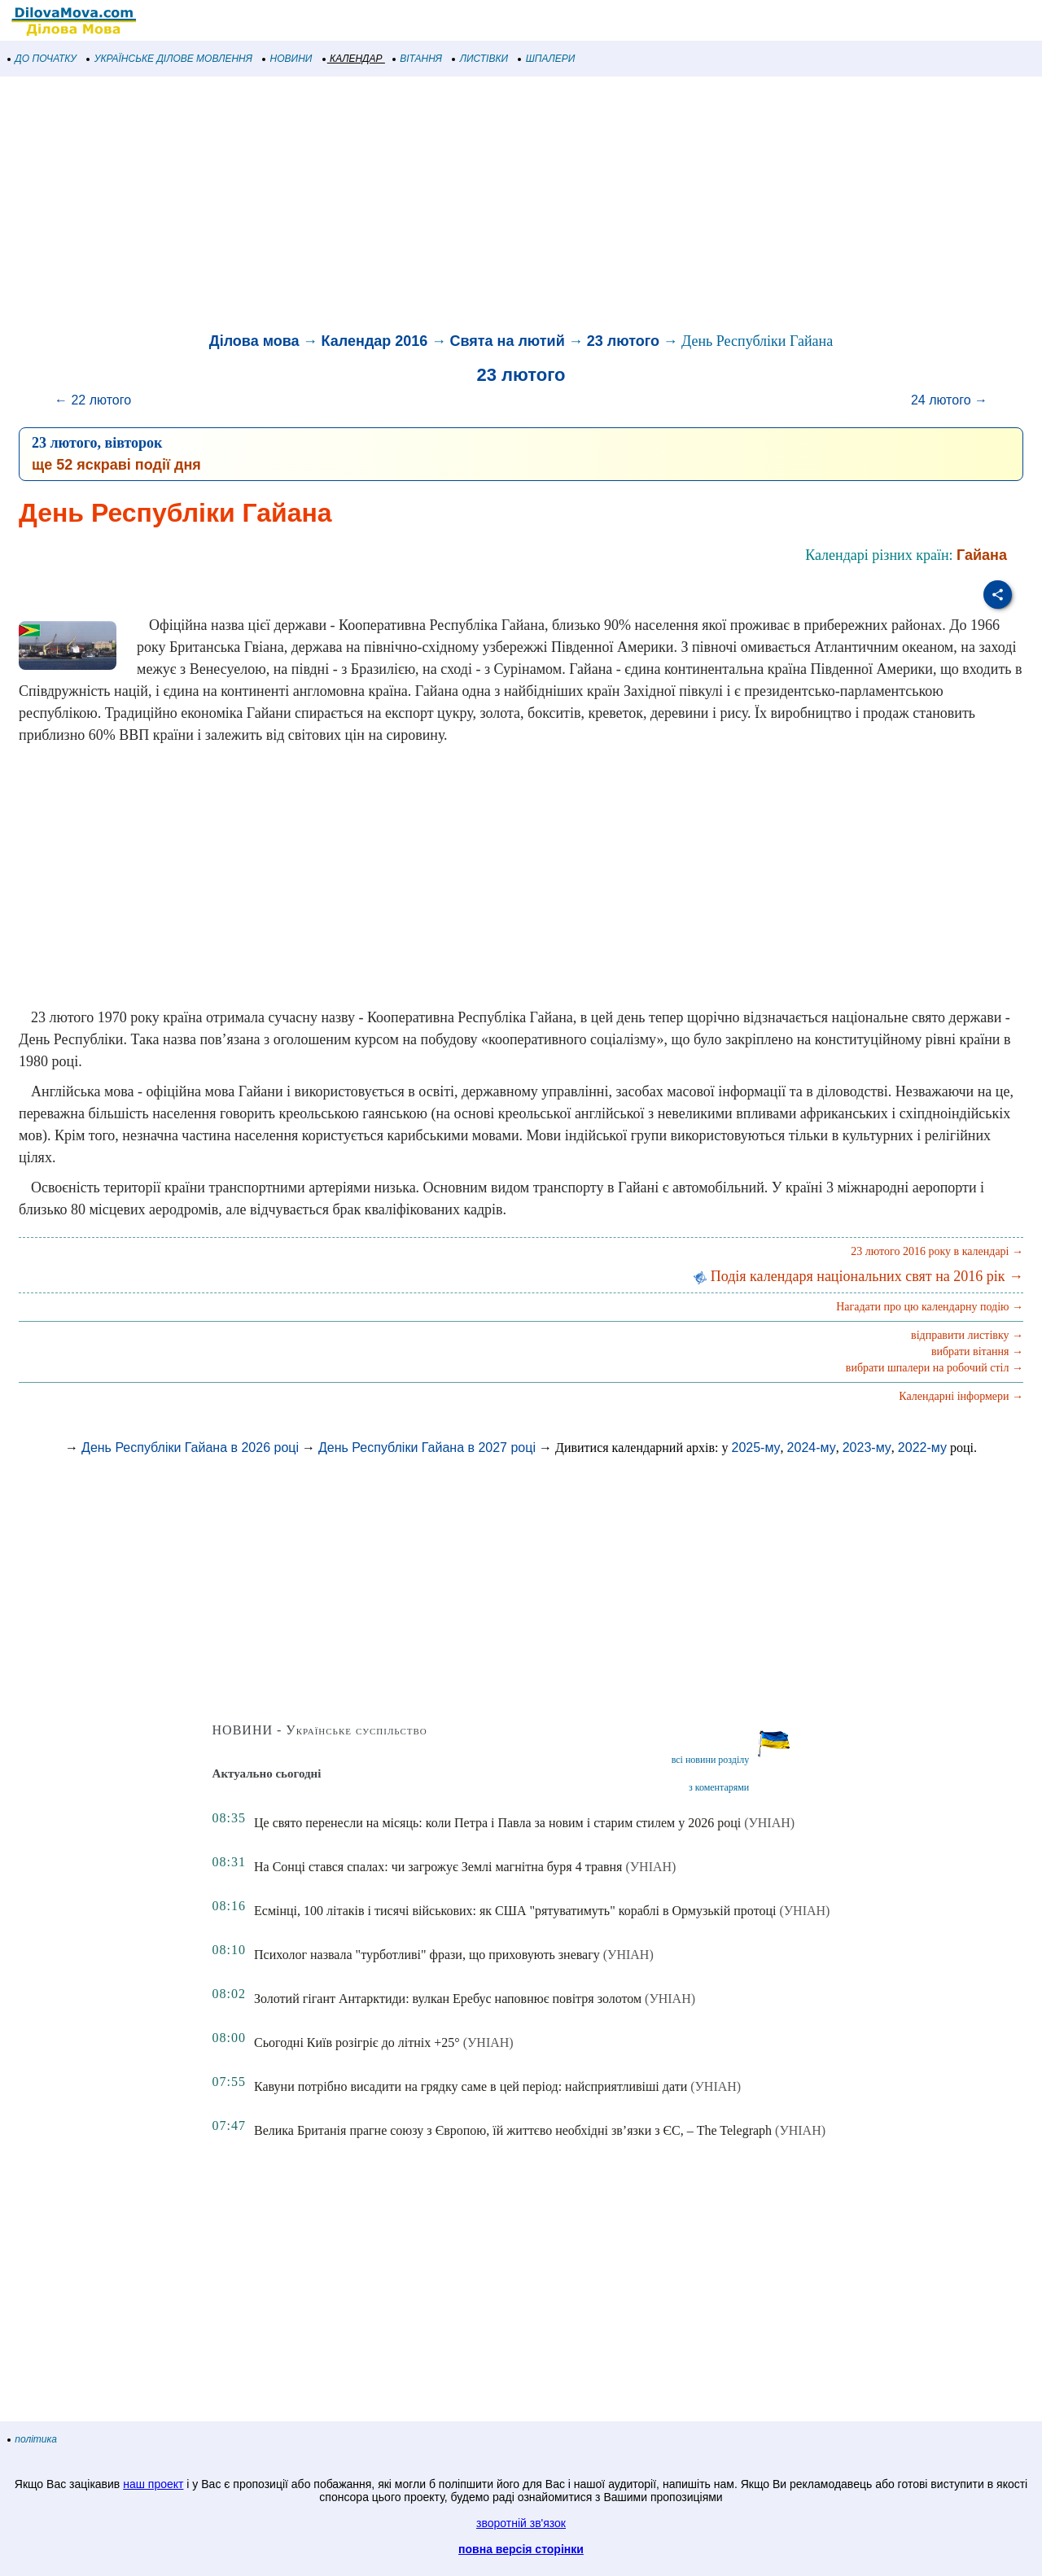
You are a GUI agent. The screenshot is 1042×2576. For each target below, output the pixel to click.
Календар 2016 (375, 341)
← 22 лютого (93, 400)
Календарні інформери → (961, 1396)
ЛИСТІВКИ (480, 58)
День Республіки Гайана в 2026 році (190, 1447)
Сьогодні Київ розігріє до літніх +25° (357, 2042)
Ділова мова (254, 341)
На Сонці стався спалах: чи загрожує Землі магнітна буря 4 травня (438, 1867)
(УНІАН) (769, 1823)
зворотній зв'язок (521, 2523)
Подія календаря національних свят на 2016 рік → (858, 1276)
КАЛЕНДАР (353, 58)
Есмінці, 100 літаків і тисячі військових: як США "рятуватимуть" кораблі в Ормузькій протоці (515, 1911)
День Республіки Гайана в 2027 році (427, 1447)
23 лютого (623, 341)
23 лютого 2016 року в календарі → (937, 1251)
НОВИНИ (287, 58)
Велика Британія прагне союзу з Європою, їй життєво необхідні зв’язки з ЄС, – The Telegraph (513, 2130)
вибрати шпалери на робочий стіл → (934, 1368)
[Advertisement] (488, 207)
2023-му (867, 1447)
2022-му (922, 1447)
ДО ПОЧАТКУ (42, 58)
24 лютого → (949, 400)
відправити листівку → (967, 1335)
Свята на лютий (506, 341)
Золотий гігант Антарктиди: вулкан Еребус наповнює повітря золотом (447, 1998)
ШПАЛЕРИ (546, 58)
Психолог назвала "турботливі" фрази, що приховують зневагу (427, 1955)
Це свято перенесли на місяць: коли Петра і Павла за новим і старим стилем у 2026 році (497, 1823)
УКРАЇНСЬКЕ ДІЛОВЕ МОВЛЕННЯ (170, 58)
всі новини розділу (711, 1759)
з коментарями (719, 1787)
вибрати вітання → (977, 1351)
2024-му (811, 1447)
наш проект (153, 2484)
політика (32, 2439)
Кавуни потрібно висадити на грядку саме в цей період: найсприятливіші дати (470, 2086)
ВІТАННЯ (417, 58)
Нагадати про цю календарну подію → (929, 1307)
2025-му (756, 1447)
